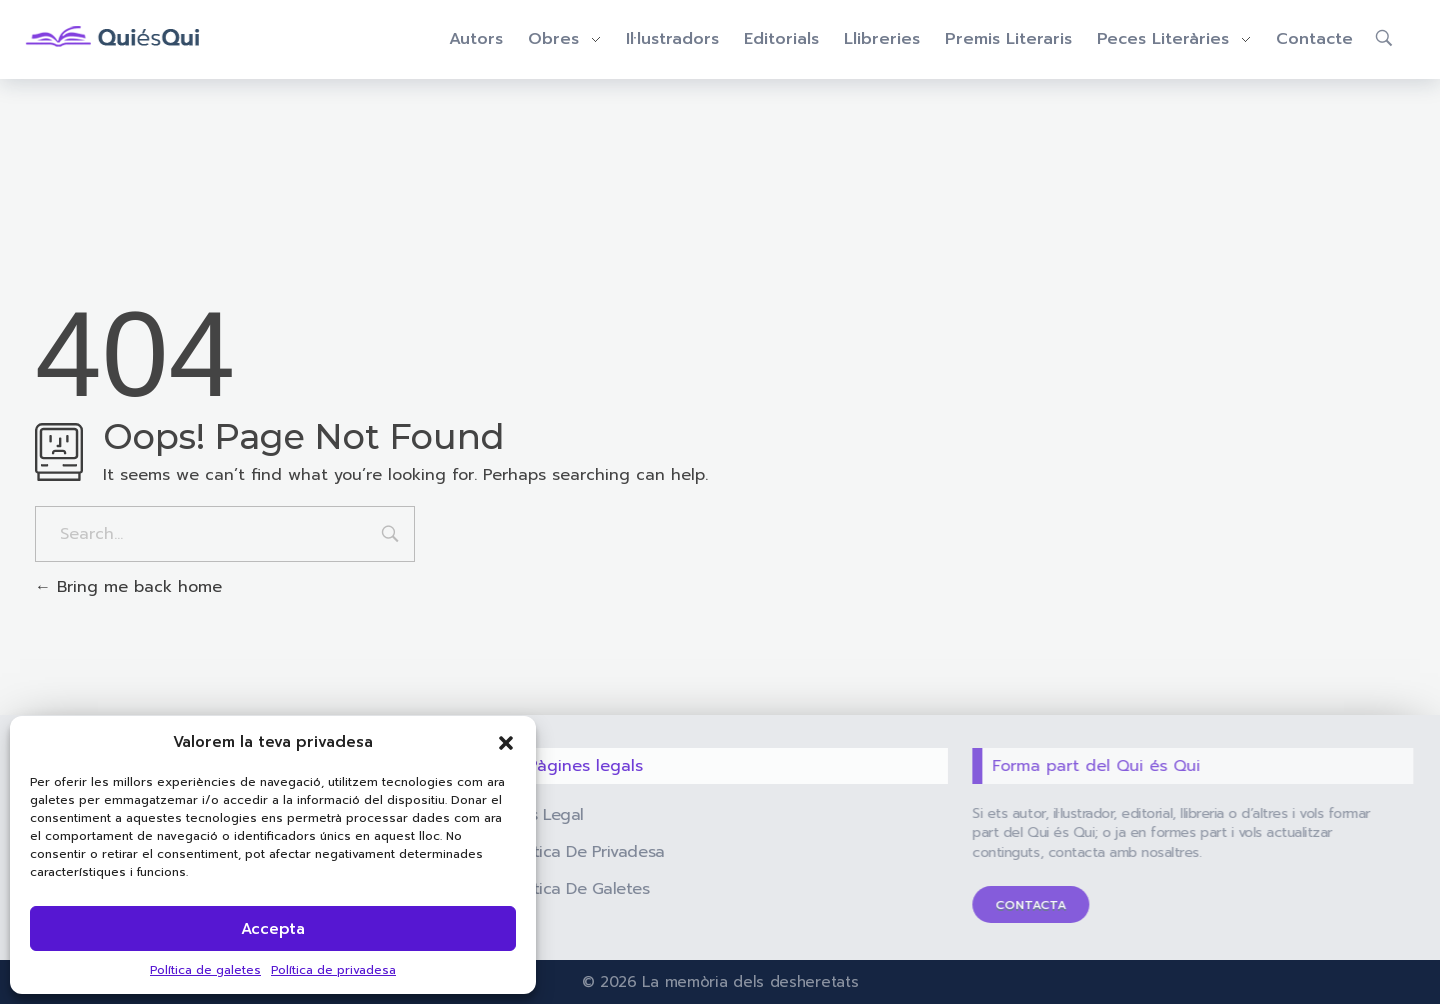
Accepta (273, 929)
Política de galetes (205, 970)
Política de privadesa (333, 970)
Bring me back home (128, 587)
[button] (506, 742)
